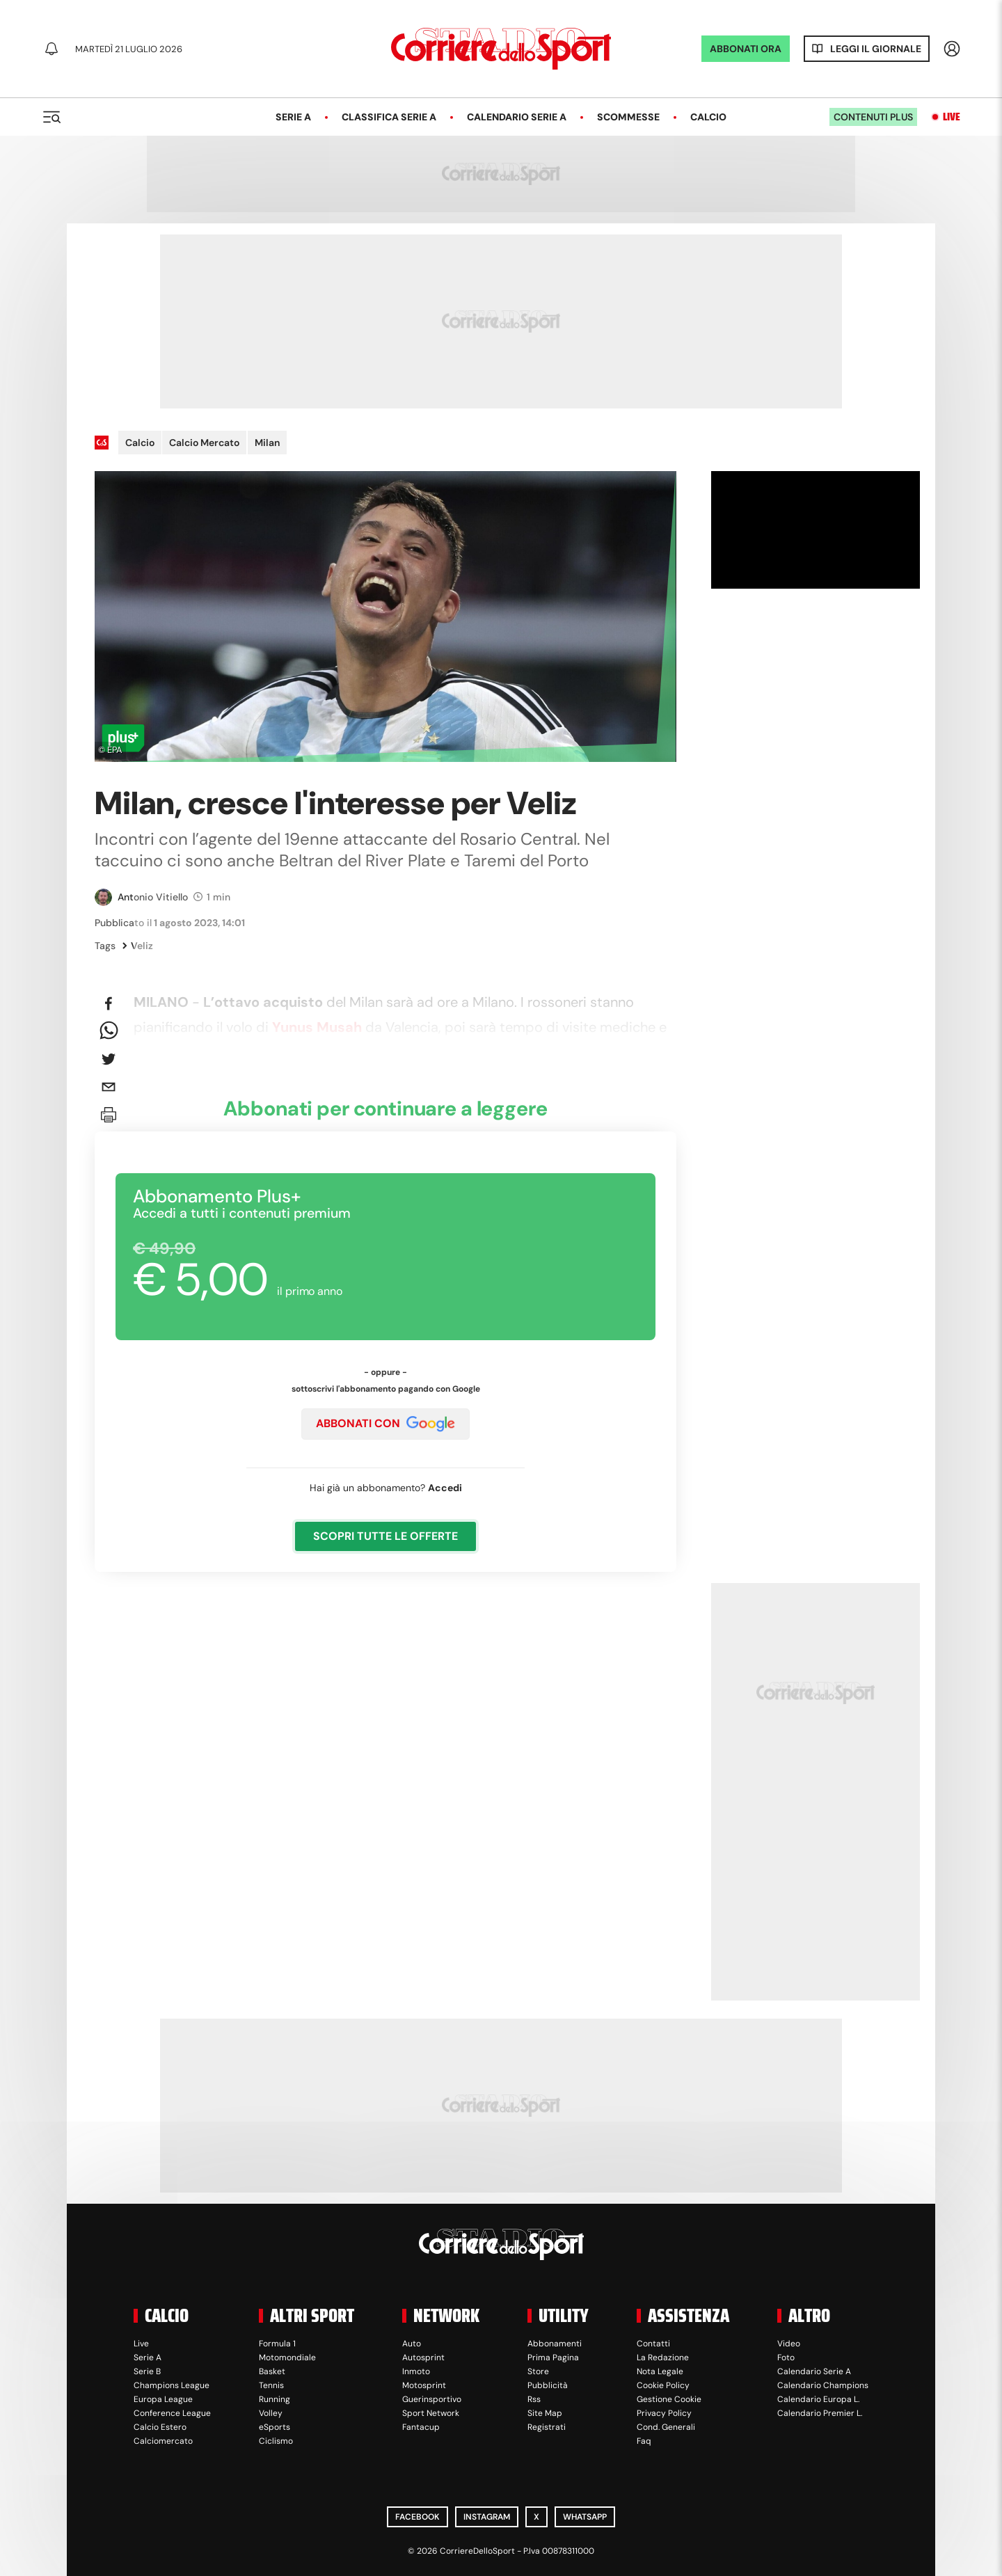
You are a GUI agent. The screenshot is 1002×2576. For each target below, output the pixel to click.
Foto (786, 2357)
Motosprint (424, 2385)
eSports (274, 2427)
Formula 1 (277, 2343)
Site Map (544, 2413)
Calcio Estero (160, 2427)
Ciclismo (276, 2441)
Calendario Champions (822, 2385)
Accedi (445, 1487)
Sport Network (430, 2413)
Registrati (546, 2427)
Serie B (147, 2371)
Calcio (708, 117)
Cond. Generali (666, 2427)
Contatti (653, 2343)
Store (538, 2371)
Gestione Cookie (669, 2399)
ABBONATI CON (385, 1423)
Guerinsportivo (431, 2399)
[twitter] (108, 1059)
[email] (108, 1087)
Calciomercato (163, 2441)
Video (788, 2343)
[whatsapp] (108, 1031)
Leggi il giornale (875, 49)
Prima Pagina (553, 2357)
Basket (272, 2371)
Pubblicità (547, 2385)
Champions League (171, 2385)
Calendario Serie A (516, 117)
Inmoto (416, 2371)
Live (951, 116)
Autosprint (423, 2357)
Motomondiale (287, 2357)
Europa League (163, 2399)
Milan (267, 442)
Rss (534, 2399)
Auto (411, 2343)
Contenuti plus (873, 117)
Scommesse (628, 117)
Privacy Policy (664, 2413)
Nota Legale (660, 2371)
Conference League (172, 2413)
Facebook (417, 2516)
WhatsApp (585, 2516)
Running (274, 2399)
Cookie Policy (663, 2385)
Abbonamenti (554, 2343)
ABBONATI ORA (745, 49)
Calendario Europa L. (818, 2399)
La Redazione (663, 2357)
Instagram (486, 2516)
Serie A (293, 117)
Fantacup (421, 2427)
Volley (271, 2413)
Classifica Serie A (389, 117)
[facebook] (108, 1003)
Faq (644, 2441)
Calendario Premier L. (819, 2413)
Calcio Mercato (204, 442)
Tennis (271, 2385)
